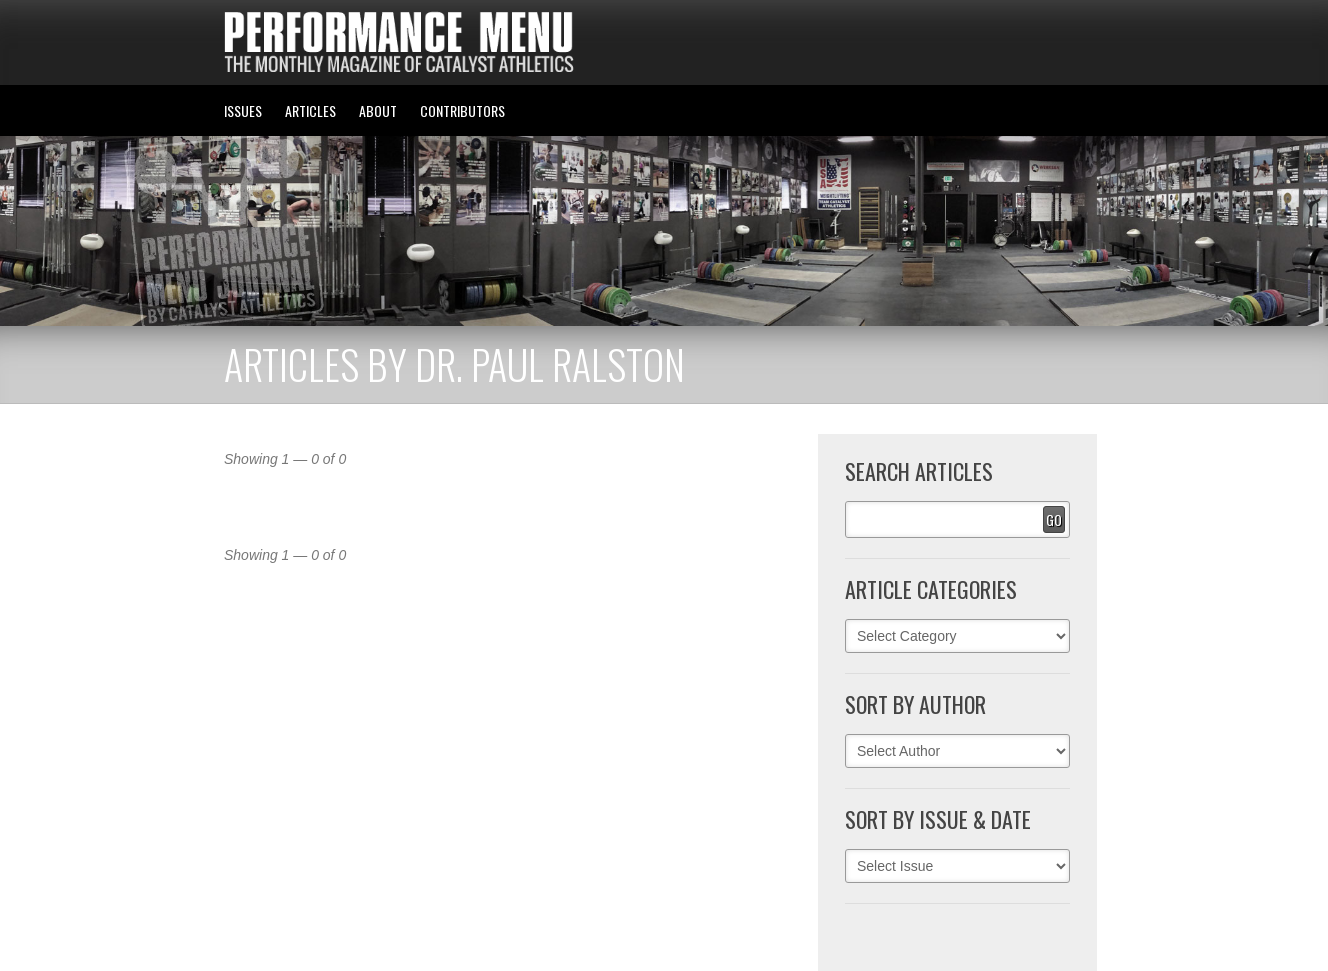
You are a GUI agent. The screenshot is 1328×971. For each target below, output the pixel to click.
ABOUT (378, 110)
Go (1054, 519)
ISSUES (243, 110)
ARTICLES (310, 110)
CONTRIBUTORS (462, 110)
